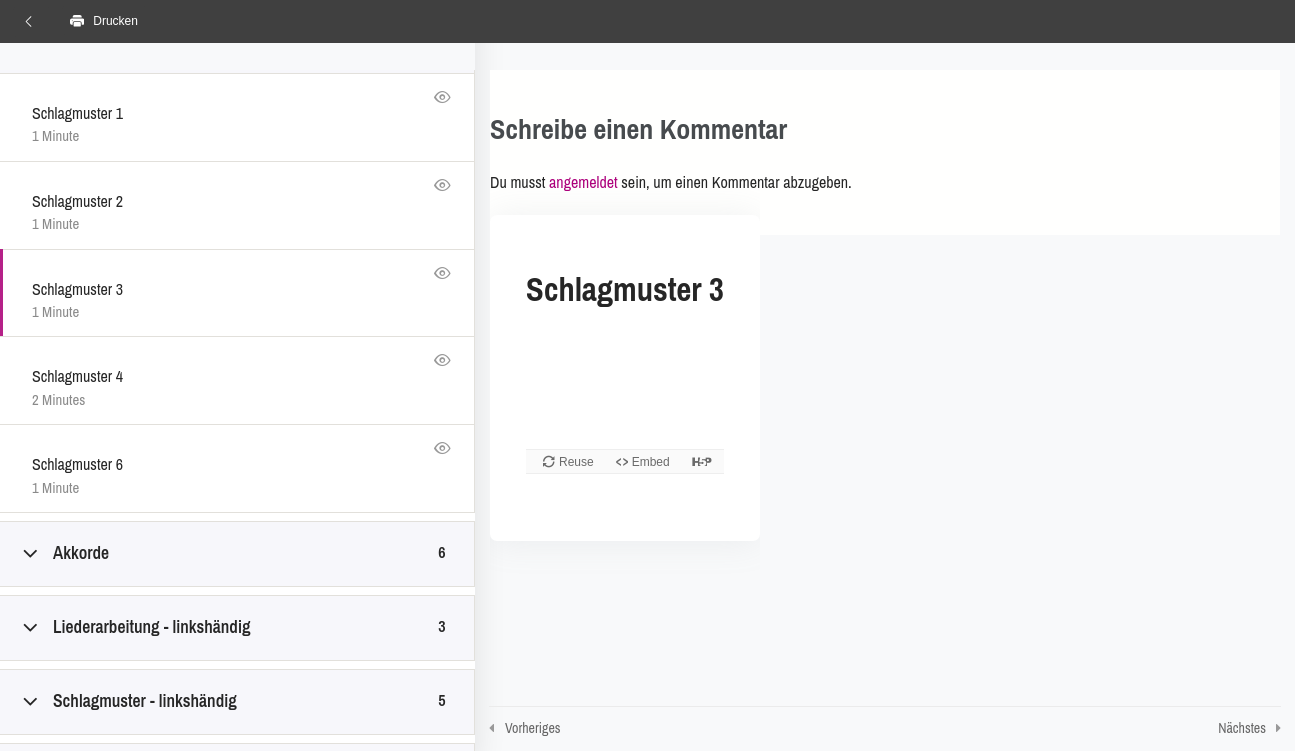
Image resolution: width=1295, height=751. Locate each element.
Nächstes (1242, 728)
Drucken (104, 21)
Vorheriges (533, 728)
